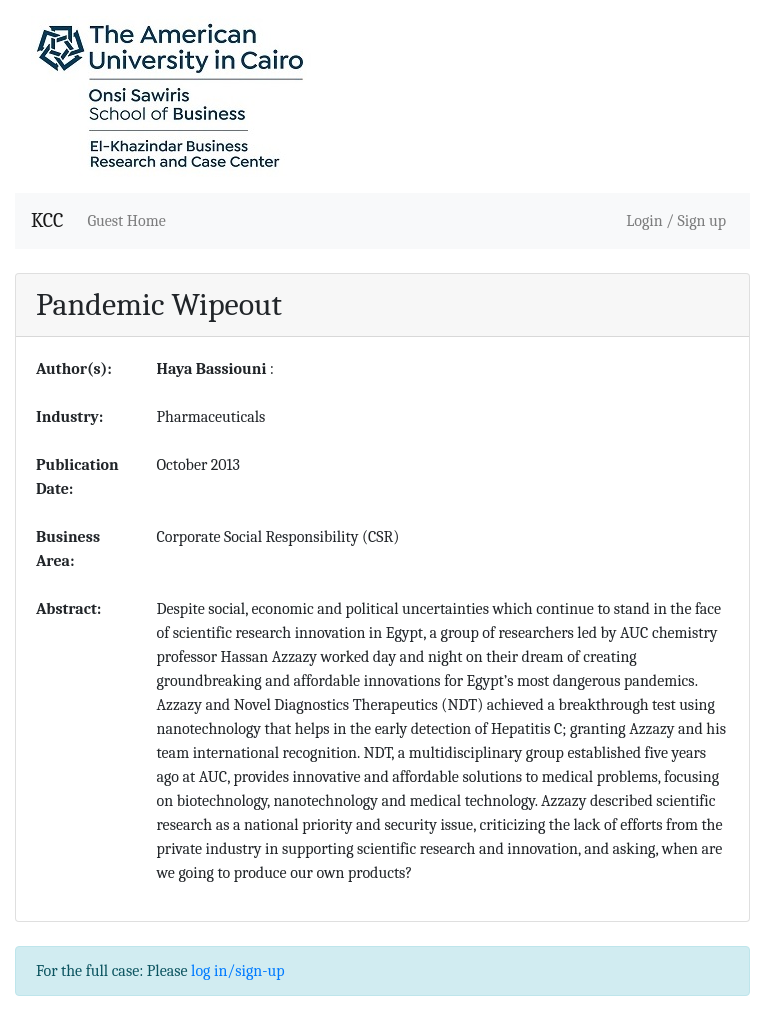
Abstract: (68, 609)
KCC (47, 220)
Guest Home (126, 221)
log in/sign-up (237, 971)
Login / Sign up (676, 221)
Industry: (69, 417)
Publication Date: (77, 477)
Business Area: (68, 549)
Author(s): (74, 369)
